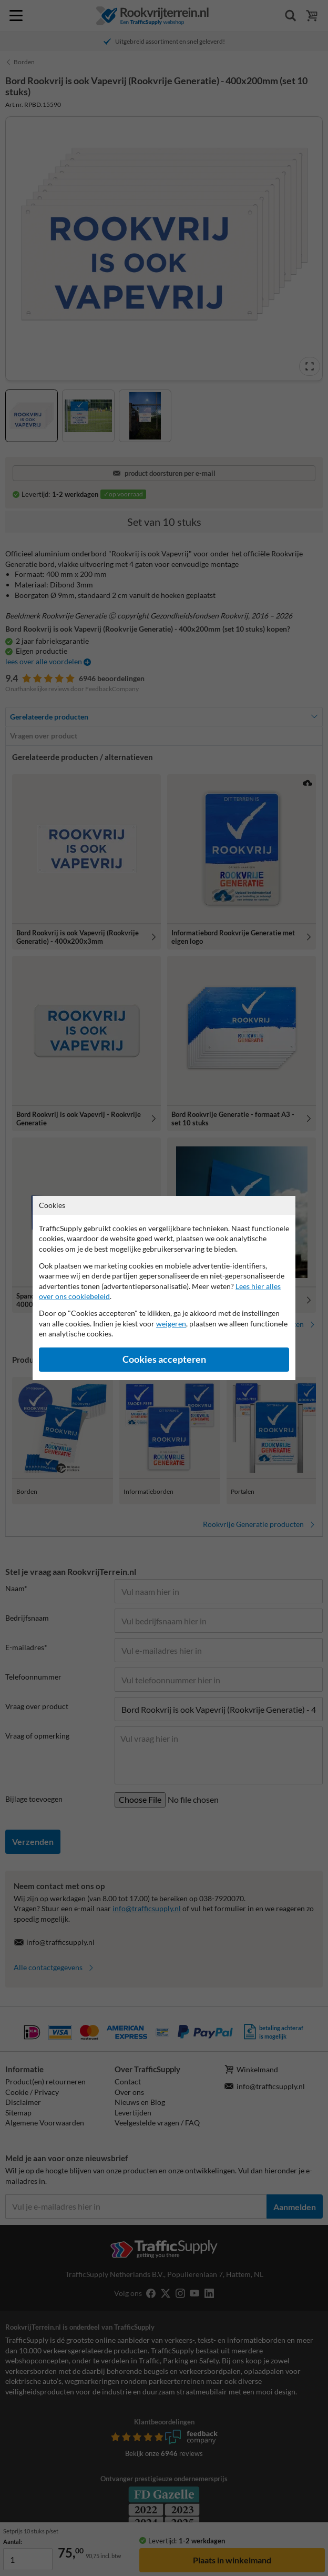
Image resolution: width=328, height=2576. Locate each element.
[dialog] (164, 1288)
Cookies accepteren (164, 1359)
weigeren (171, 1323)
